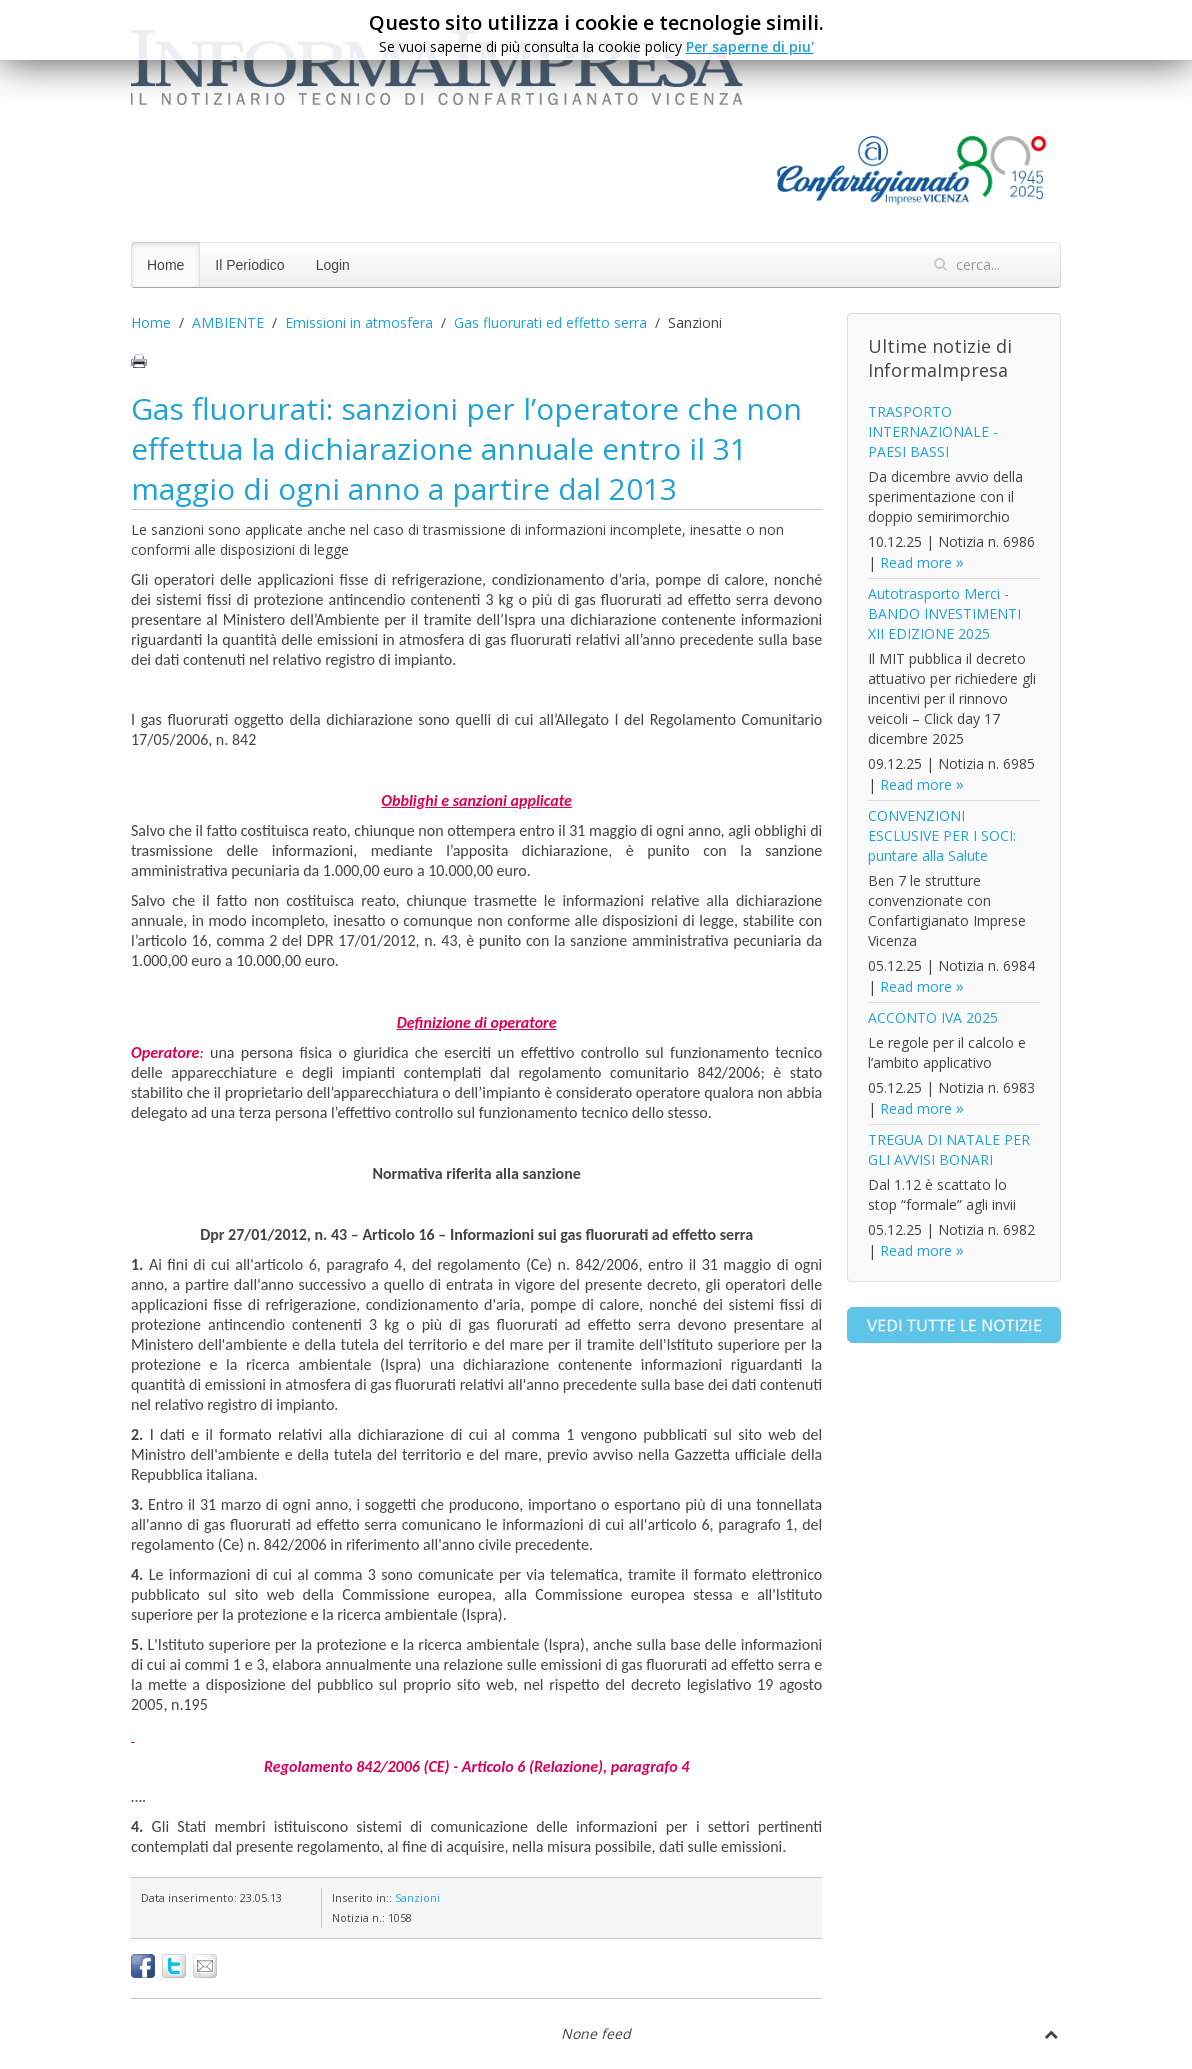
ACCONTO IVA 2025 (933, 1017)
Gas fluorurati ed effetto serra (550, 322)
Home (165, 265)
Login (333, 265)
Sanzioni (417, 1897)
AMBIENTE (228, 322)
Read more (916, 562)
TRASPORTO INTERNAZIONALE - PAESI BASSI (933, 431)
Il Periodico (249, 265)
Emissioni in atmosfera (359, 322)
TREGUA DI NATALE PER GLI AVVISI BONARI (949, 1149)
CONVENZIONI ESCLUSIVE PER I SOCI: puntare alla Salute (942, 835)
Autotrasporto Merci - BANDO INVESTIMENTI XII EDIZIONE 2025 (944, 613)
